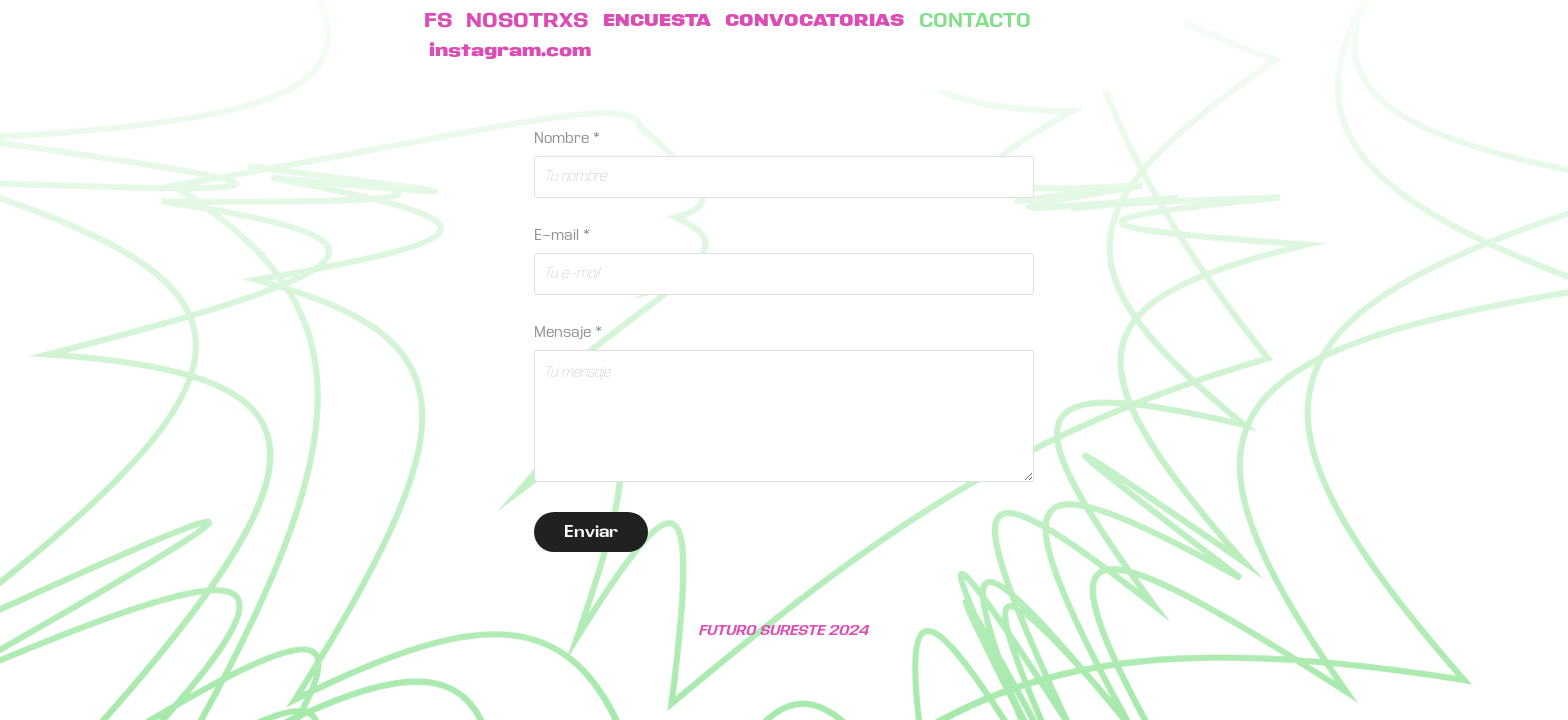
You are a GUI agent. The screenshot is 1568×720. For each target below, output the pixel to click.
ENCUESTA (657, 21)
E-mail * (562, 235)
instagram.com (510, 51)
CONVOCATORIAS (814, 21)
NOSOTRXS (527, 21)
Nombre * (567, 138)
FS (438, 21)
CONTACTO (975, 21)
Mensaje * (568, 332)
